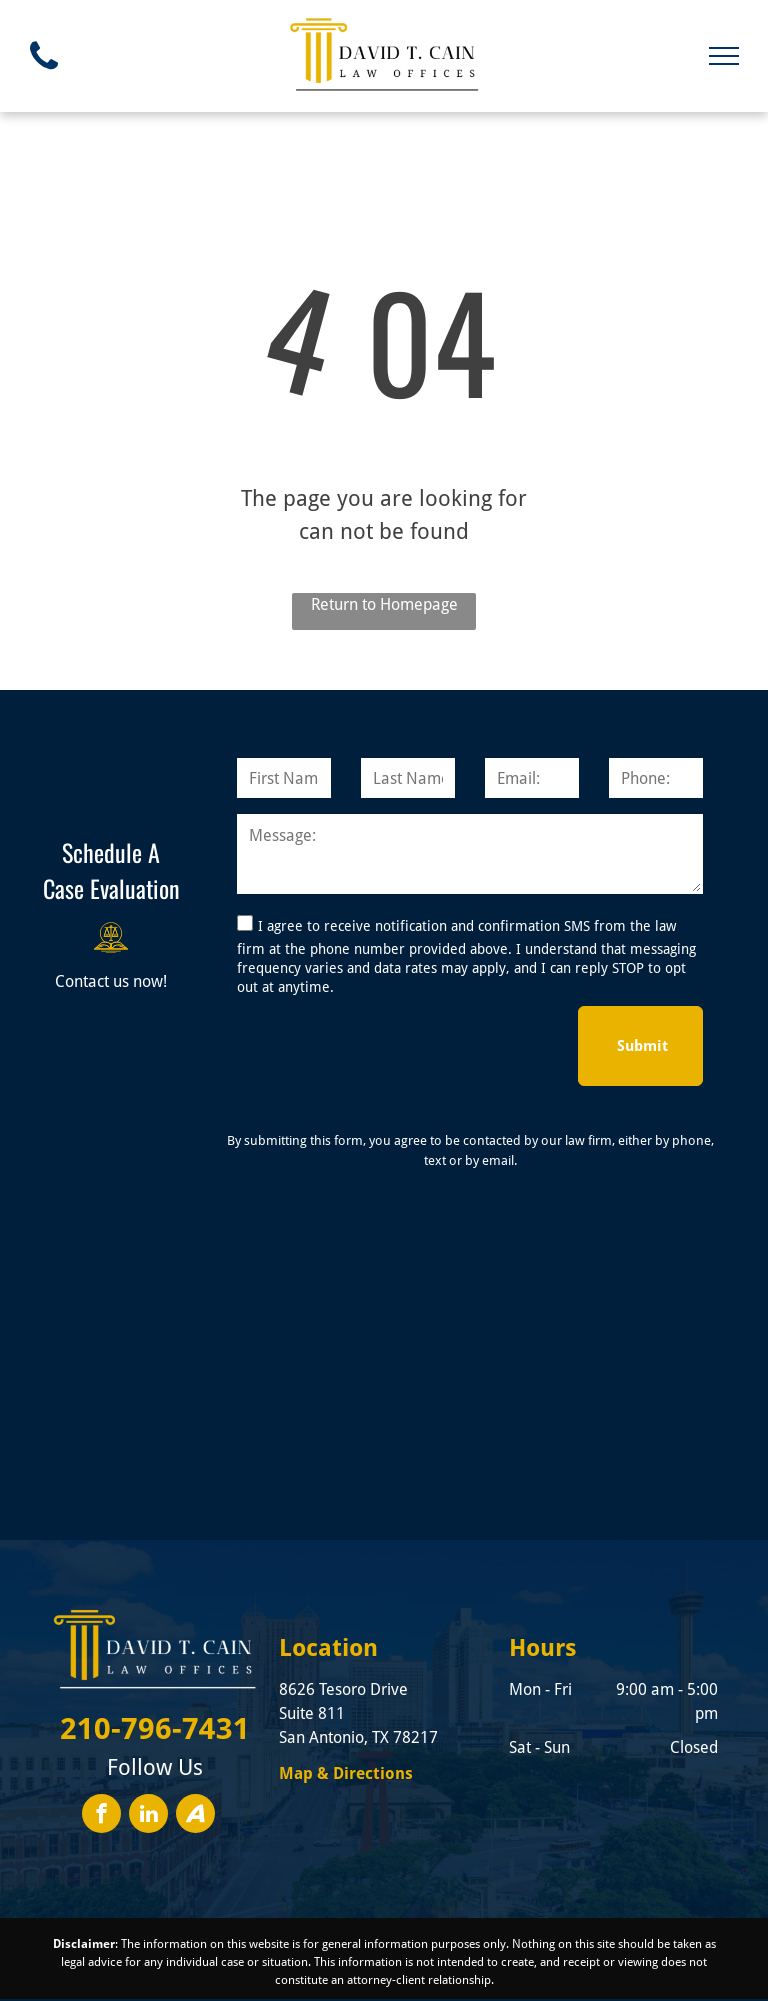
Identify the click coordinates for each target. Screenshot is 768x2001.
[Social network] (195, 1752)
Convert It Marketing (333, 1989)
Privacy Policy (478, 1989)
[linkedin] (148, 1752)
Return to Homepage (384, 604)
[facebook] (101, 1752)
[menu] (724, 56)
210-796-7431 (155, 1664)
